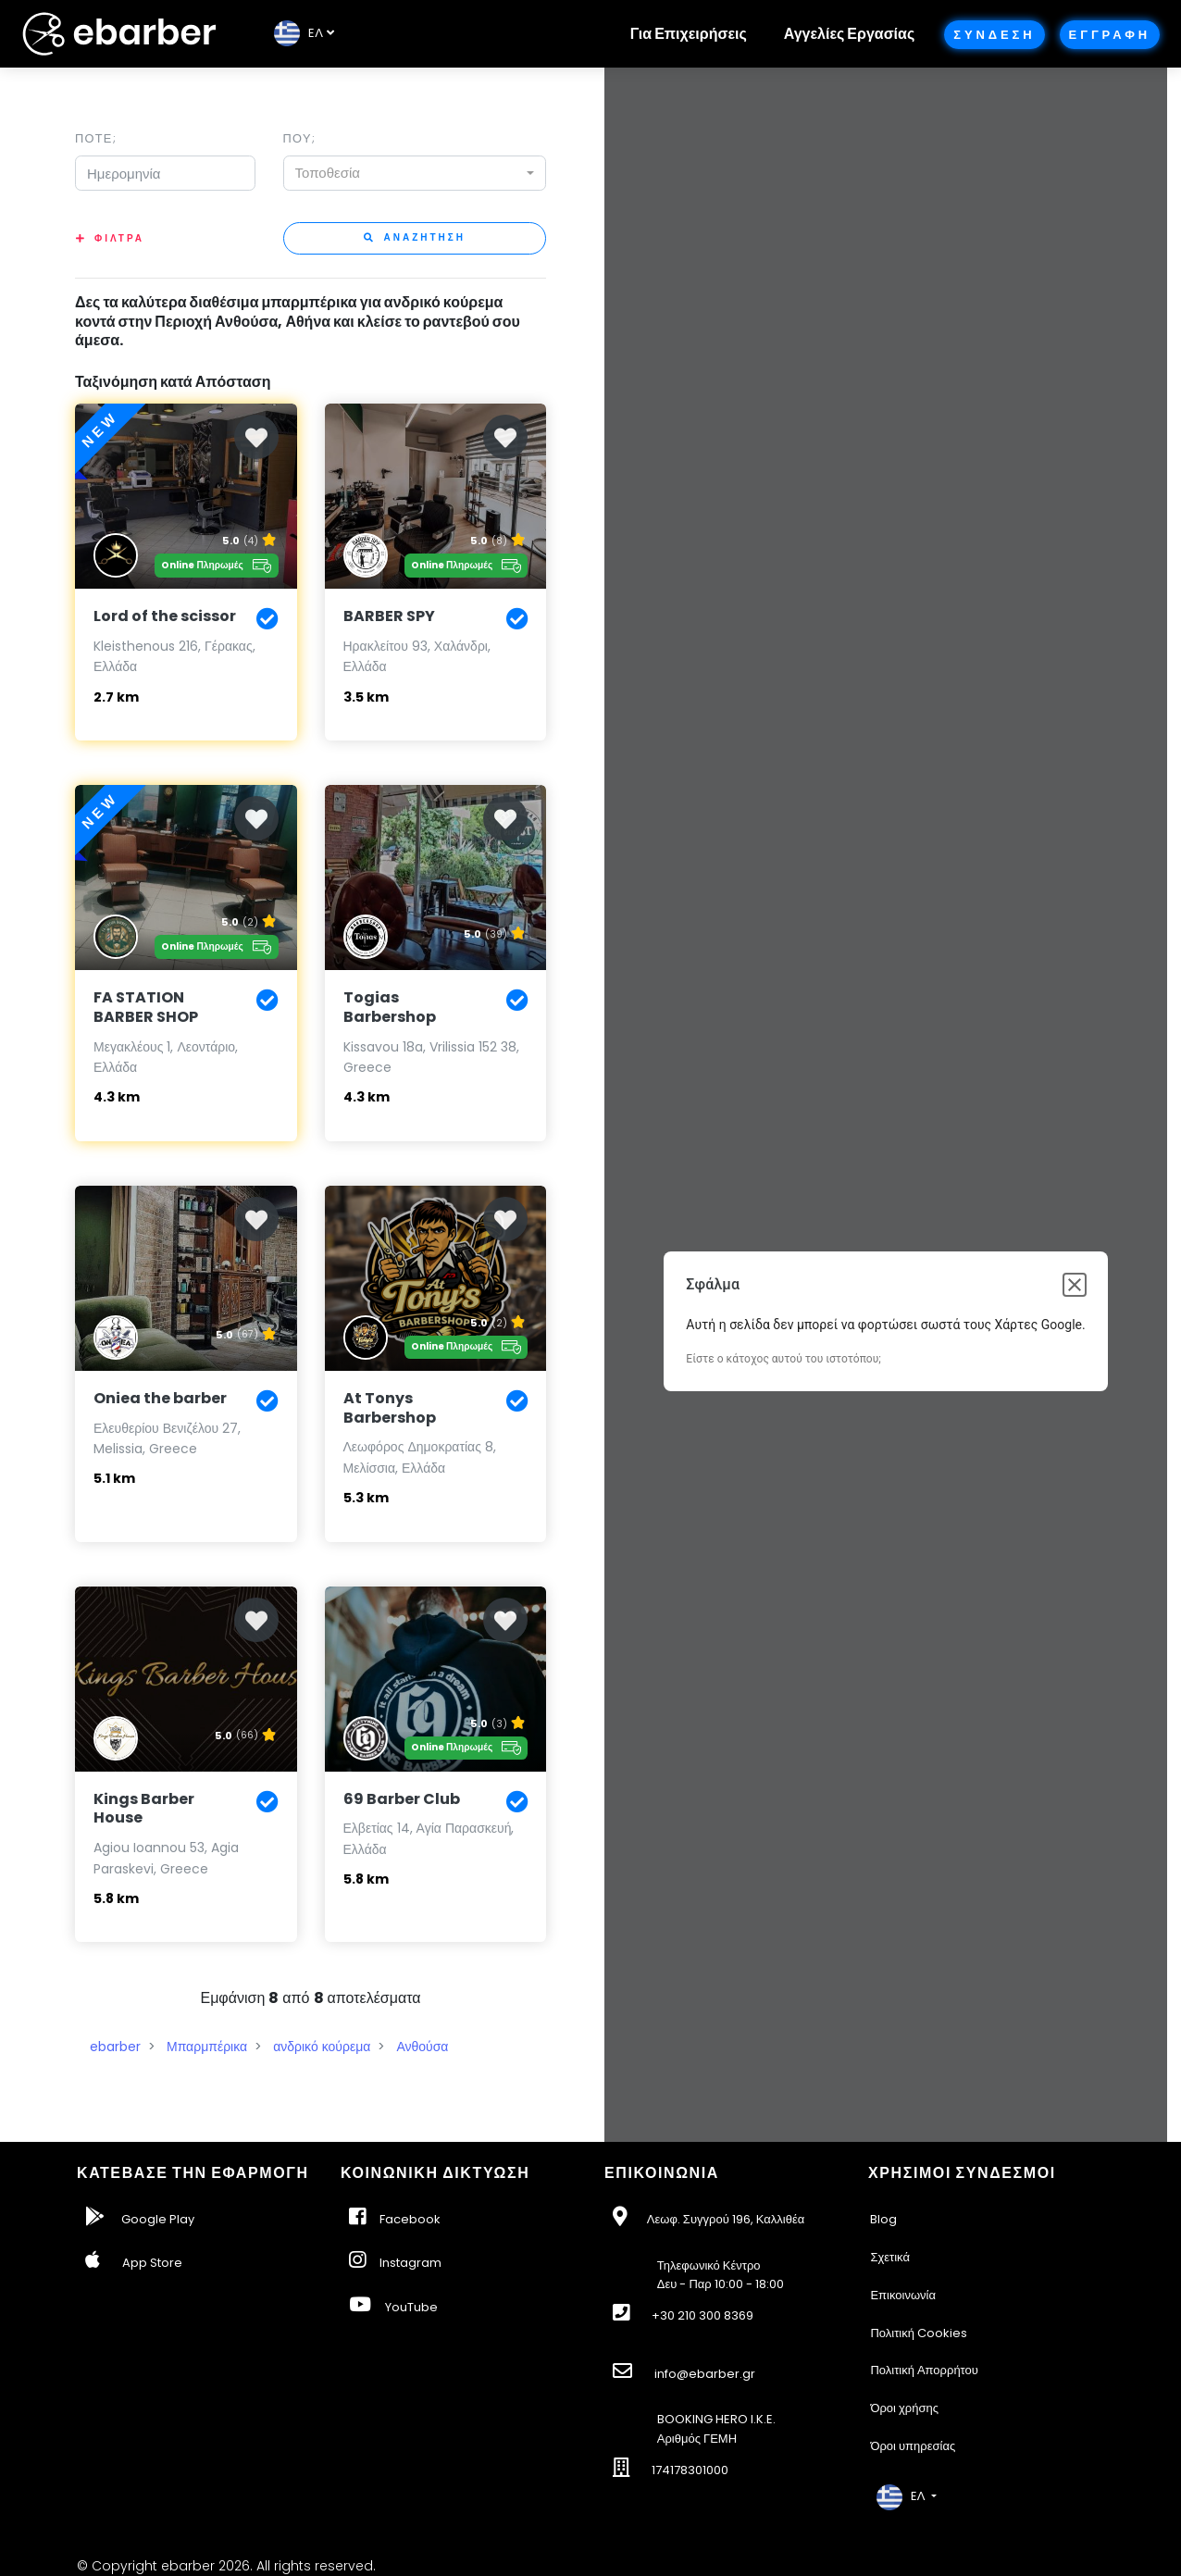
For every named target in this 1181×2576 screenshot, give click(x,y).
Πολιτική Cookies (918, 2333)
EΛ (298, 33)
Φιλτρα (119, 238)
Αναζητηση (415, 237)
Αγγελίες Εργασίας (849, 33)
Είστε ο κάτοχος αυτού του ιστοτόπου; (783, 1358)
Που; (299, 138)
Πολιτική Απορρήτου (924, 2370)
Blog (883, 2219)
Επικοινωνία (903, 2295)
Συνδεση (994, 35)
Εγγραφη (1109, 35)
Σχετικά (890, 2257)
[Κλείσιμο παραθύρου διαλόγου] (1074, 1285)
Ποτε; (96, 138)
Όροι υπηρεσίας (912, 2446)
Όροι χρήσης (904, 2408)
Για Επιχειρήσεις (688, 33)
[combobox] (414, 173)
